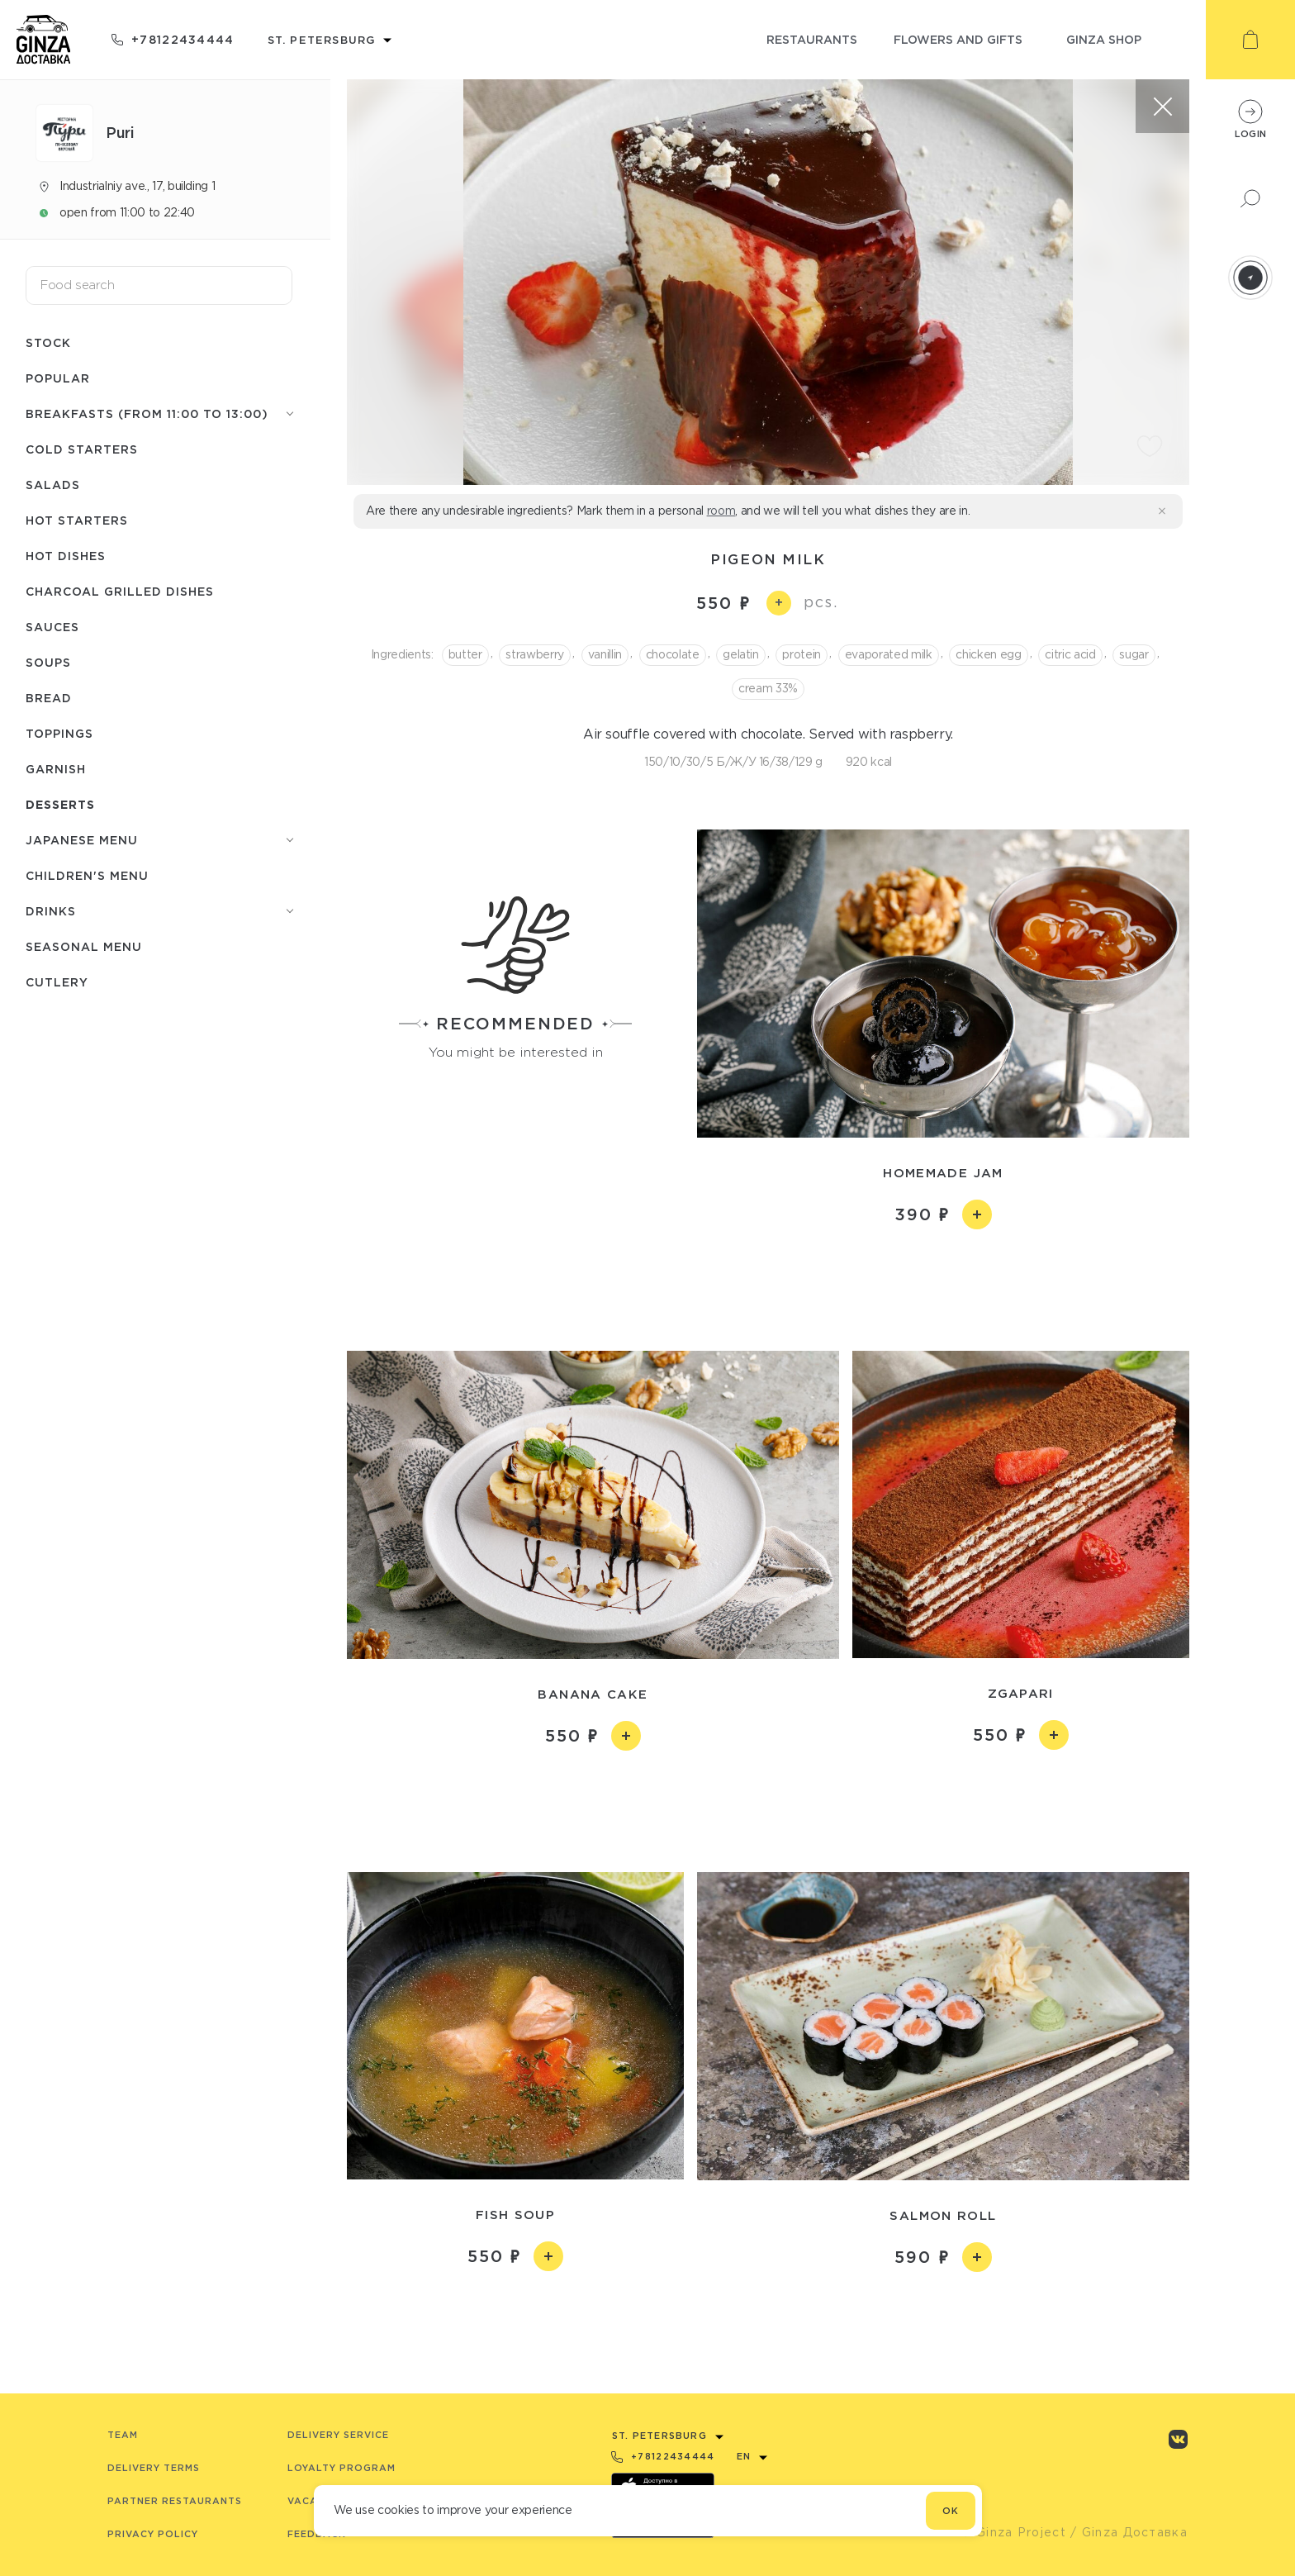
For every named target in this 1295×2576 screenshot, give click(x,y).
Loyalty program (341, 2468)
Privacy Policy (152, 2534)
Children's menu (87, 875)
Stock (48, 342)
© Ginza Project (1013, 2532)
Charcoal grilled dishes (120, 591)
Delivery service (338, 2435)
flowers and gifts (958, 39)
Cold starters (82, 449)
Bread (49, 698)
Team (122, 2435)
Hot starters (77, 520)
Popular (58, 378)
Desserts (60, 804)
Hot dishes (66, 555)
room (721, 510)
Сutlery (57, 982)
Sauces (52, 626)
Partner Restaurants (174, 2501)
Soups (48, 662)
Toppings (59, 733)
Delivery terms (153, 2468)
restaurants (811, 39)
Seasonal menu (84, 946)
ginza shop (1103, 39)
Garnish (56, 769)
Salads (53, 484)
